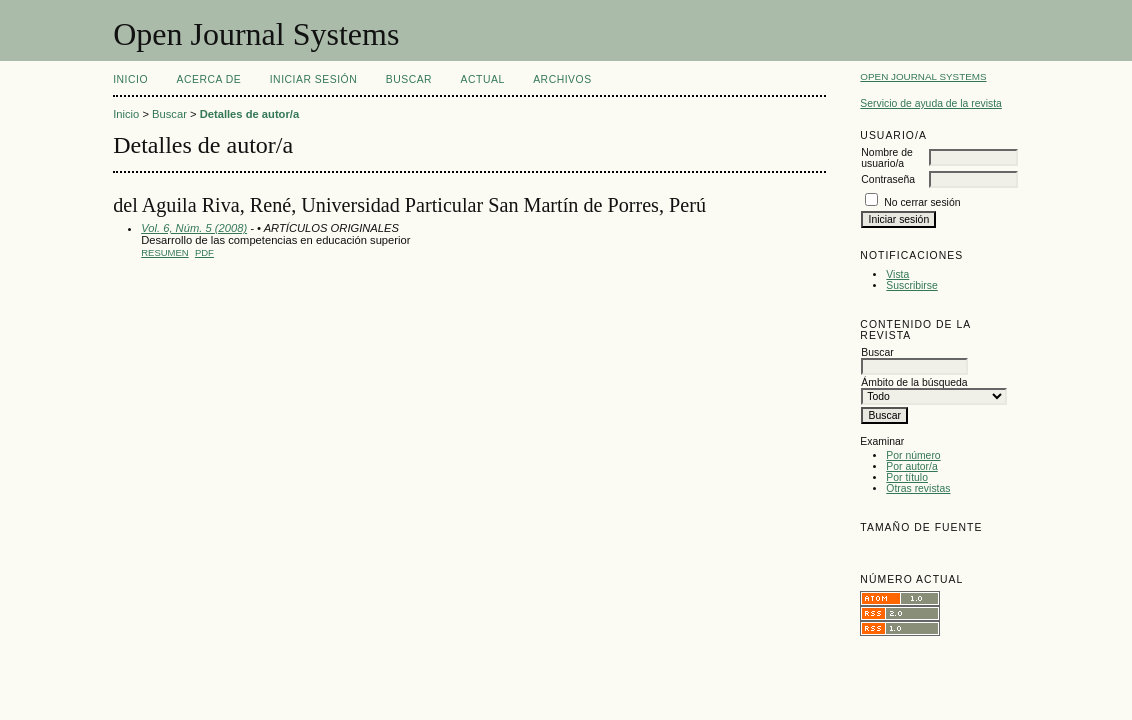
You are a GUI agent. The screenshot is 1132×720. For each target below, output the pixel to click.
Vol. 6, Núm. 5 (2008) (194, 228)
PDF (204, 252)
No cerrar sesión (922, 202)
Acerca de (209, 79)
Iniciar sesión (314, 79)
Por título (907, 477)
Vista (897, 274)
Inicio (130, 79)
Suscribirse (911, 285)
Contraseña (888, 179)
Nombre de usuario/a (886, 158)
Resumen (165, 252)
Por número (913, 455)
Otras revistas (918, 488)
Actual (483, 79)
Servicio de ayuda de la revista (931, 103)
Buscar (409, 79)
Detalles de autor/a (249, 114)
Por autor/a (911, 466)
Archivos (562, 79)
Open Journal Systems (923, 76)
